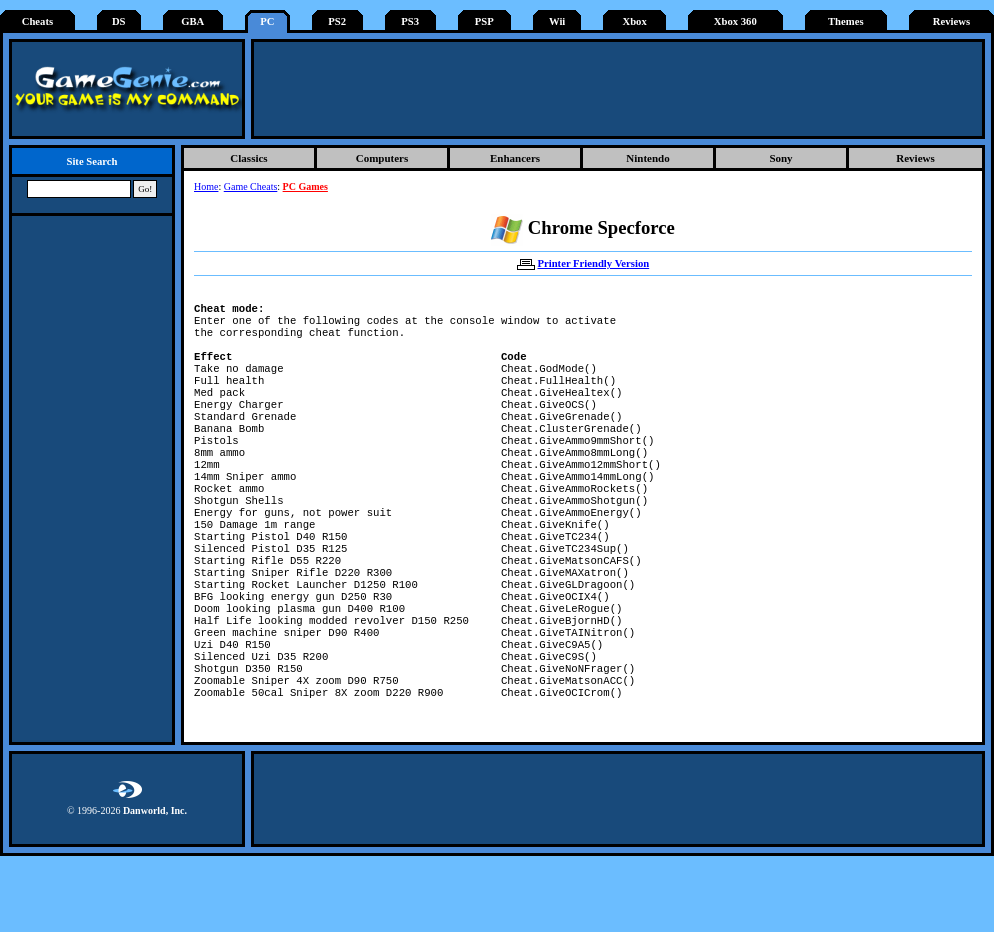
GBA (192, 21)
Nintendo (647, 158)
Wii (557, 21)
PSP (484, 21)
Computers (382, 158)
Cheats (37, 21)
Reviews (951, 21)
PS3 (410, 21)
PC (267, 21)
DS (119, 21)
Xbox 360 (735, 21)
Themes (846, 21)
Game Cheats (251, 186)
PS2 (337, 21)
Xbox (634, 21)
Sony (780, 158)
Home (206, 186)
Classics (248, 158)
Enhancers (515, 158)
